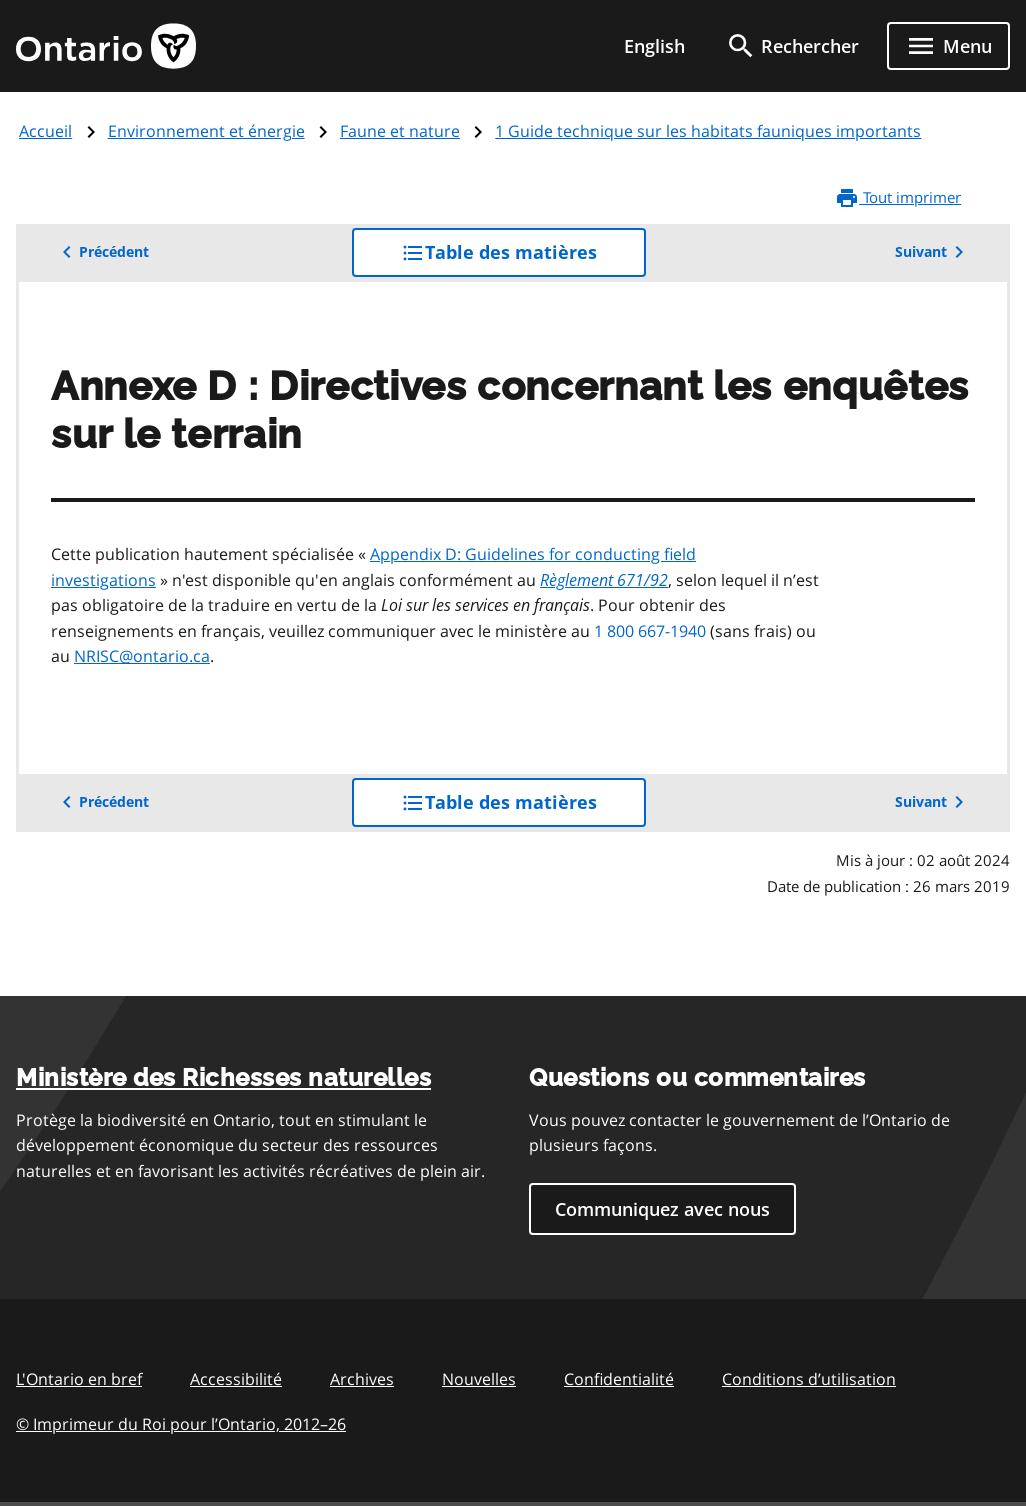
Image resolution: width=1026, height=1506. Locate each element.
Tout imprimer (898, 198)
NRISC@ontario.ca (142, 656)
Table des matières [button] (523, 257)
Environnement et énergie (206, 131)
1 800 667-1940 (650, 631)
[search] (792, 46)
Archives (362, 1379)
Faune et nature (400, 131)
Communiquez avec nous (662, 1209)
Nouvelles (479, 1379)
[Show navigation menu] (948, 46)
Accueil (45, 131)
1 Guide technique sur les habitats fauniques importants (708, 131)
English (654, 46)
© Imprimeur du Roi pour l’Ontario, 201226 (181, 1423)
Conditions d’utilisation (809, 1379)
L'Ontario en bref (79, 1379)
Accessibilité (236, 1379)
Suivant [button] (933, 252)
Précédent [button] (102, 252)
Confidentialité (619, 1379)
